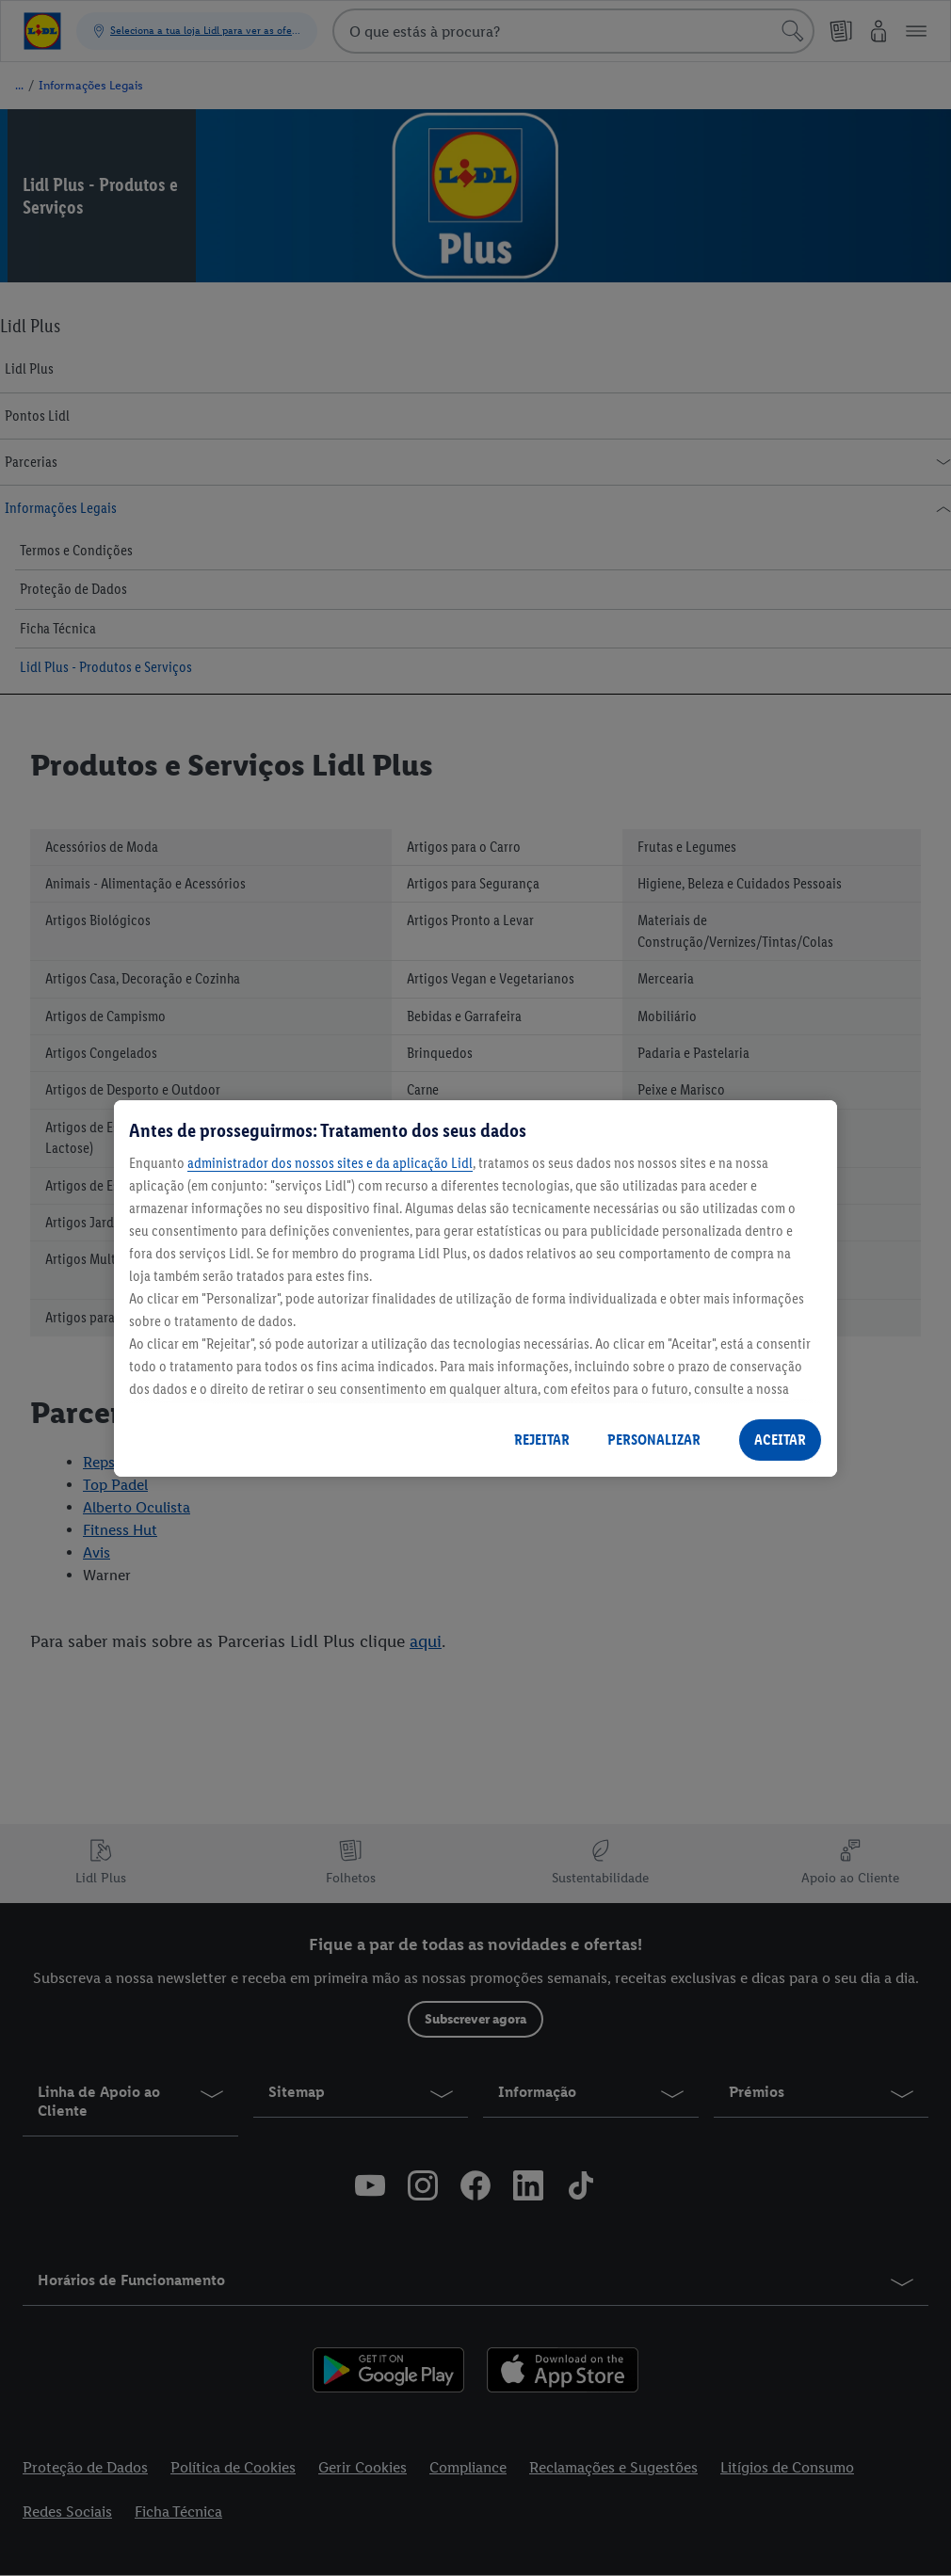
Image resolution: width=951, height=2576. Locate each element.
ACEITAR (780, 1439)
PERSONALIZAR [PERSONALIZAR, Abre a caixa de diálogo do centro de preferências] (654, 1439)
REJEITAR (542, 1439)
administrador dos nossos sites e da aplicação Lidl (330, 1163)
